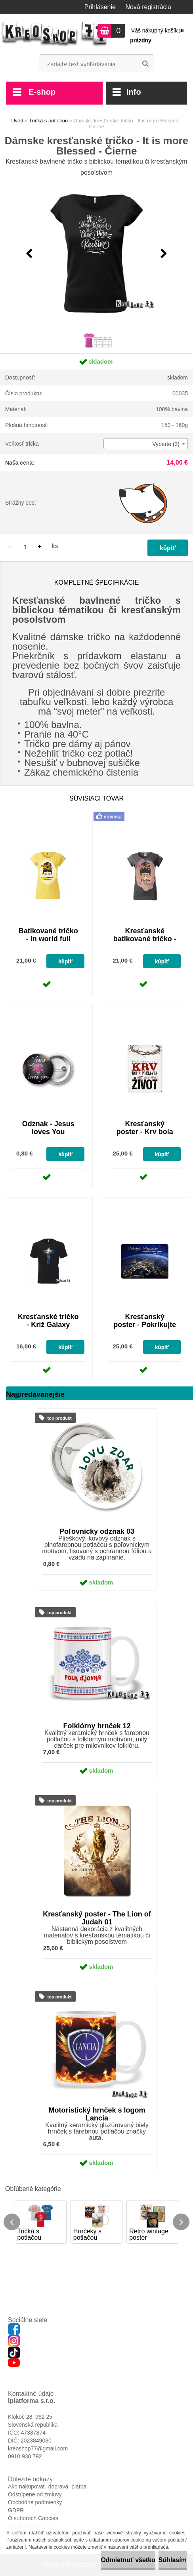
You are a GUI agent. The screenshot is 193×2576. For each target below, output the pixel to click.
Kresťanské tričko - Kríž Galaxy (48, 1321)
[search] (145, 63)
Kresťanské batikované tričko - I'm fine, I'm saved (144, 939)
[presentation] (29, 254)
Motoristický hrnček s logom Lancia (96, 2114)
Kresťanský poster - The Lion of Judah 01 (97, 1918)
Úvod (17, 121)
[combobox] (145, 443)
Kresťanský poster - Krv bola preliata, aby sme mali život (145, 1136)
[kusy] (25, 546)
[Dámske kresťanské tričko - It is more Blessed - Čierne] (96, 254)
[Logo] (54, 34)
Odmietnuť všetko (128, 2560)
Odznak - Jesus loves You (48, 1128)
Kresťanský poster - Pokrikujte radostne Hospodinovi (144, 1328)
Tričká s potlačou (48, 121)
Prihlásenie (100, 7)
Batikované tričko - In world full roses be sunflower (48, 943)
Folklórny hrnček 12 (96, 1726)
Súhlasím (173, 2560)
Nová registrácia (148, 7)
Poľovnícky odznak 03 (96, 1531)
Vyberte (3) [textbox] (166, 444)
